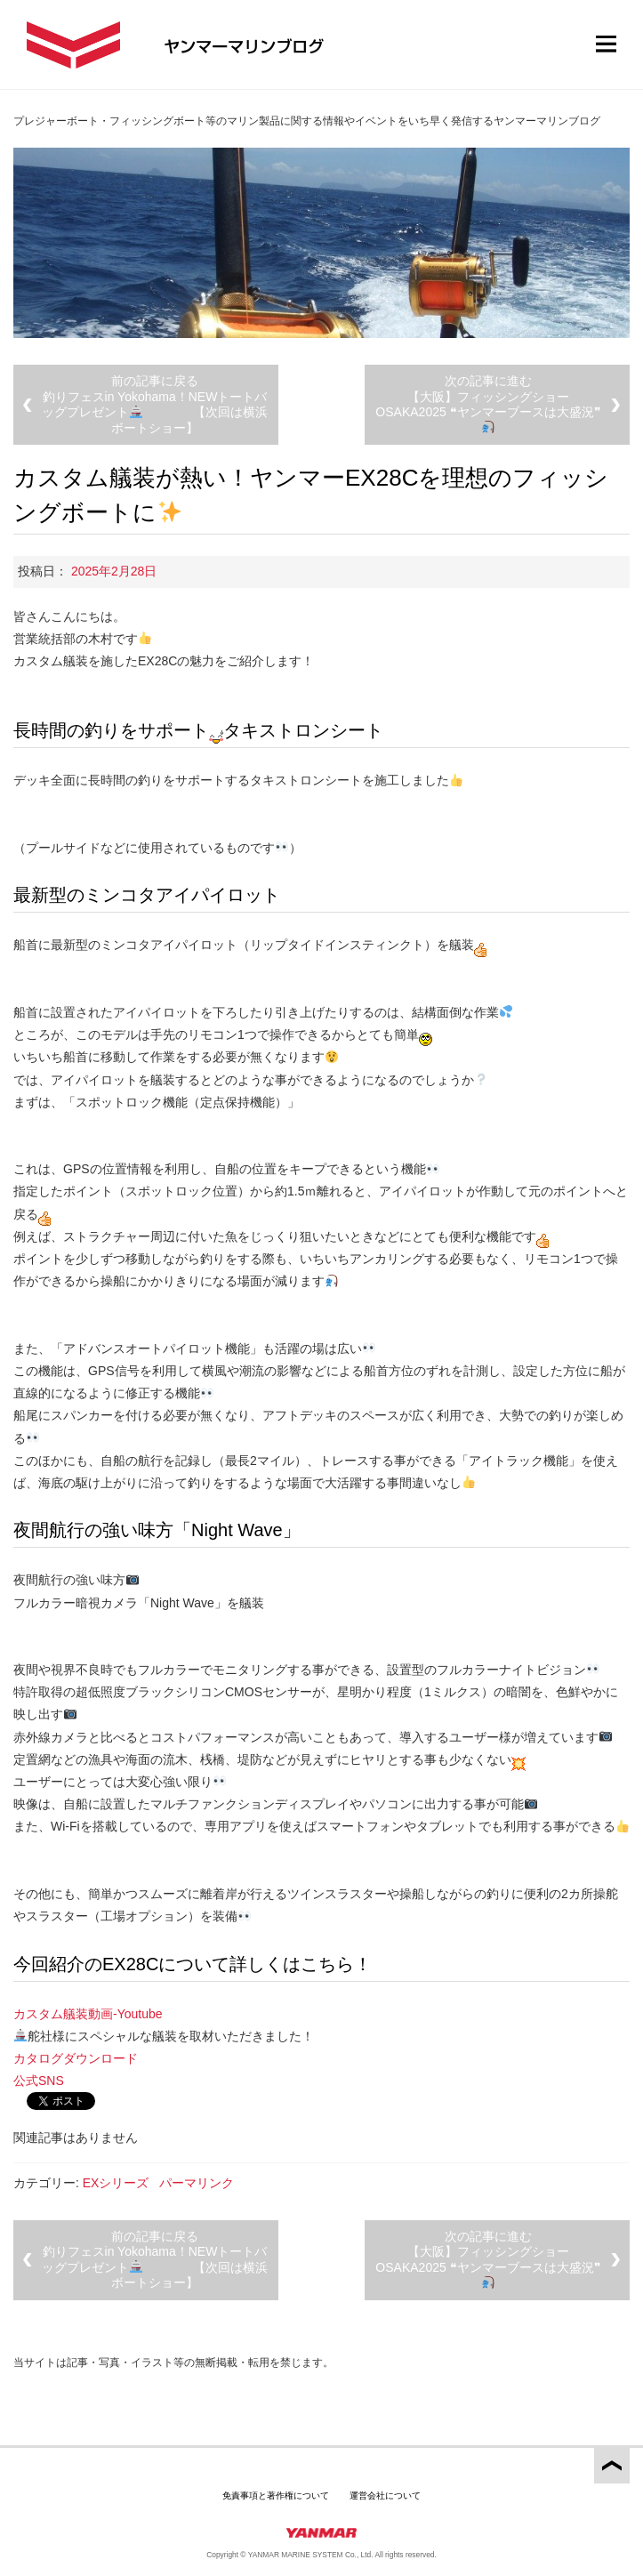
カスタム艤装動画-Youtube (88, 2014)
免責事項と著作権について (275, 2495)
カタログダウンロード (75, 2058)
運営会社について (385, 2495)
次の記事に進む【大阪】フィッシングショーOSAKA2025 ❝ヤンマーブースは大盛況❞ (487, 403)
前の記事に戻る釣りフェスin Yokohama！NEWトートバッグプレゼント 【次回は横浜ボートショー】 (155, 404)
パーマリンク (196, 2183)
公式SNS (38, 2080)
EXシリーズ (116, 2183)
